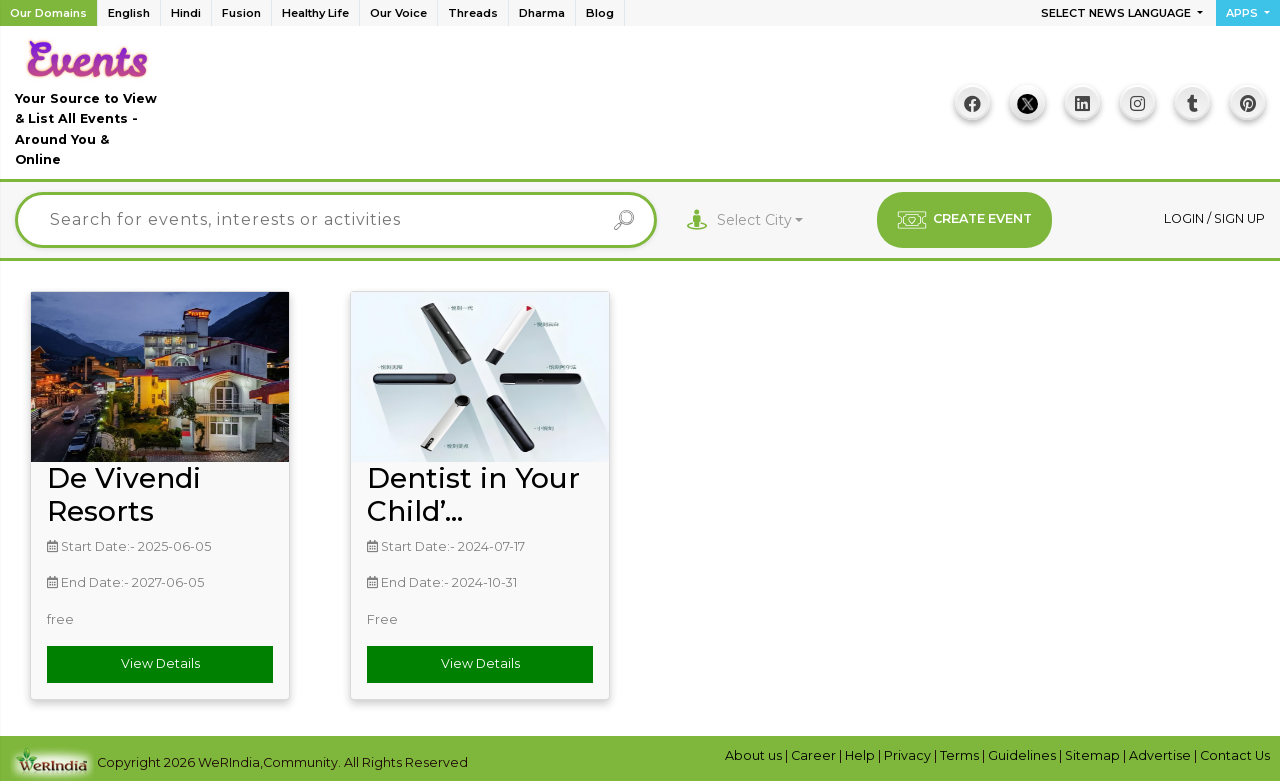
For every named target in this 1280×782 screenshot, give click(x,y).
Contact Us (1235, 755)
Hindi (186, 13)
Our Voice (398, 13)
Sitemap (1094, 755)
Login (1185, 218)
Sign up (1239, 218)
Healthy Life (315, 13)
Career (815, 755)
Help (861, 755)
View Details (160, 663)
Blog (600, 13)
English (129, 13)
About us (755, 755)
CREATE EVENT (964, 220)
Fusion (241, 13)
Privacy (909, 755)
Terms (961, 755)
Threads (473, 13)
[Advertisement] (551, 110)
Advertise (1161, 755)
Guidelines (1023, 755)
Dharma (542, 13)
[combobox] (760, 220)
